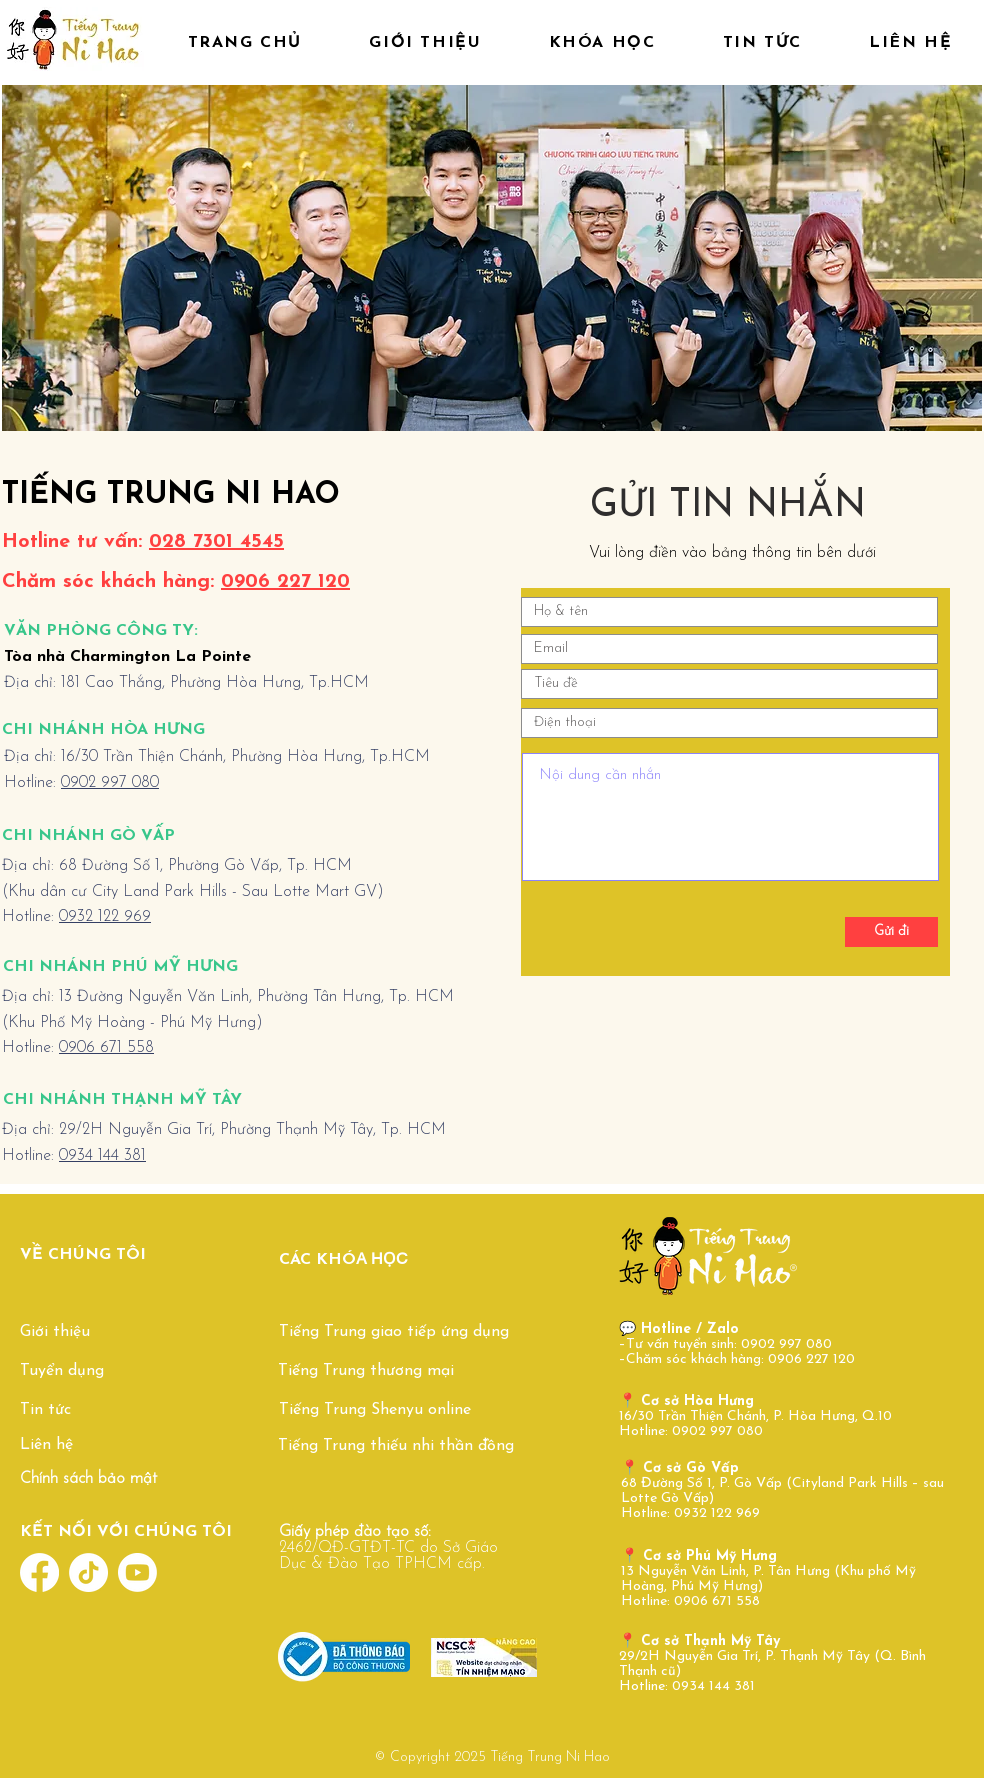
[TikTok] (88, 1572)
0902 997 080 (110, 783)
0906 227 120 (285, 582)
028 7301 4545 (216, 542)
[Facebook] (39, 1572)
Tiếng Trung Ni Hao (550, 1757)
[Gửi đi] (891, 932)
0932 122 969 (105, 917)
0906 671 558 (106, 1048)
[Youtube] (137, 1572)
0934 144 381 (102, 1156)
